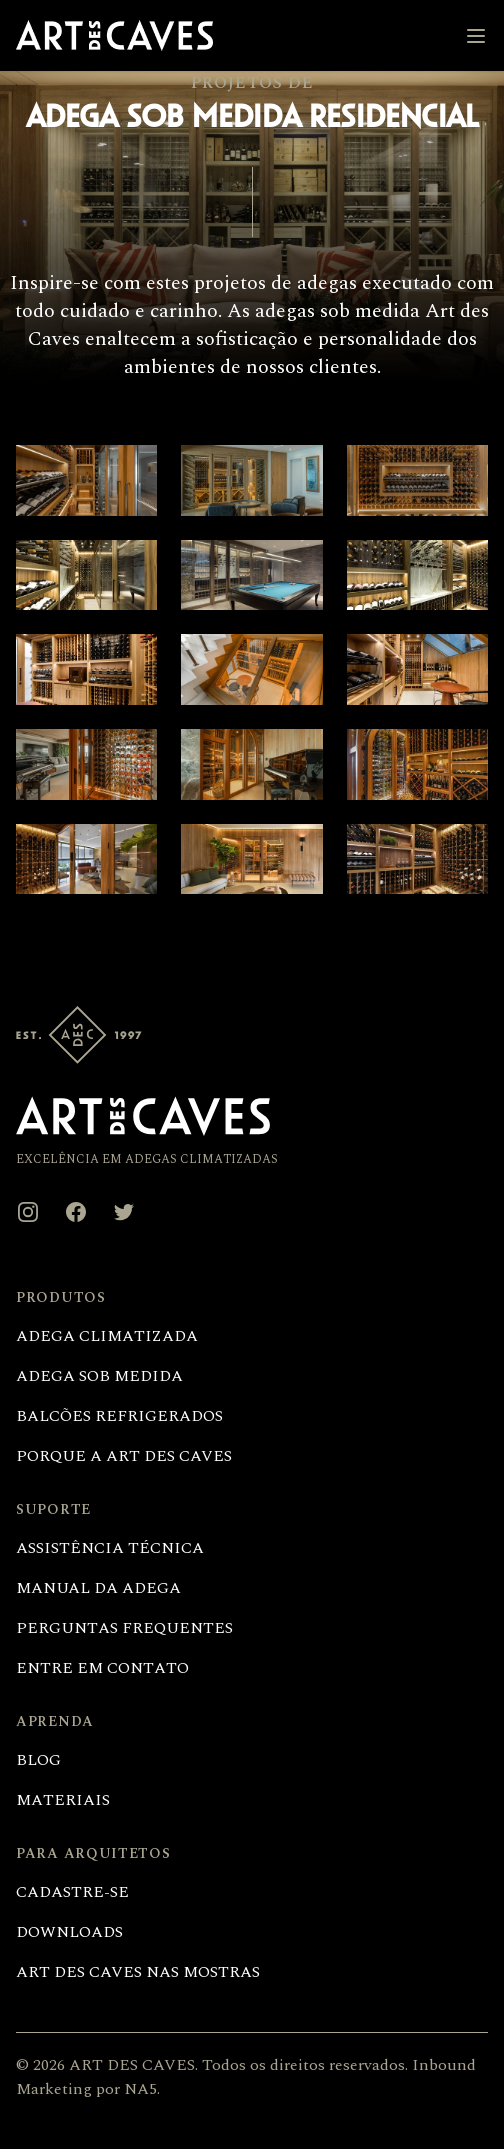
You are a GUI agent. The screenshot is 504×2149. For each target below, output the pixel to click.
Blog (38, 1760)
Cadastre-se (72, 1892)
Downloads (69, 1932)
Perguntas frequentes (124, 1628)
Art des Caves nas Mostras (138, 1972)
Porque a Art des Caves (124, 1456)
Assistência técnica (110, 1548)
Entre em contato (102, 1668)
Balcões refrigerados (119, 1416)
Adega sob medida (99, 1376)
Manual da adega (98, 1588)
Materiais (63, 1800)
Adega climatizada (107, 1336)
